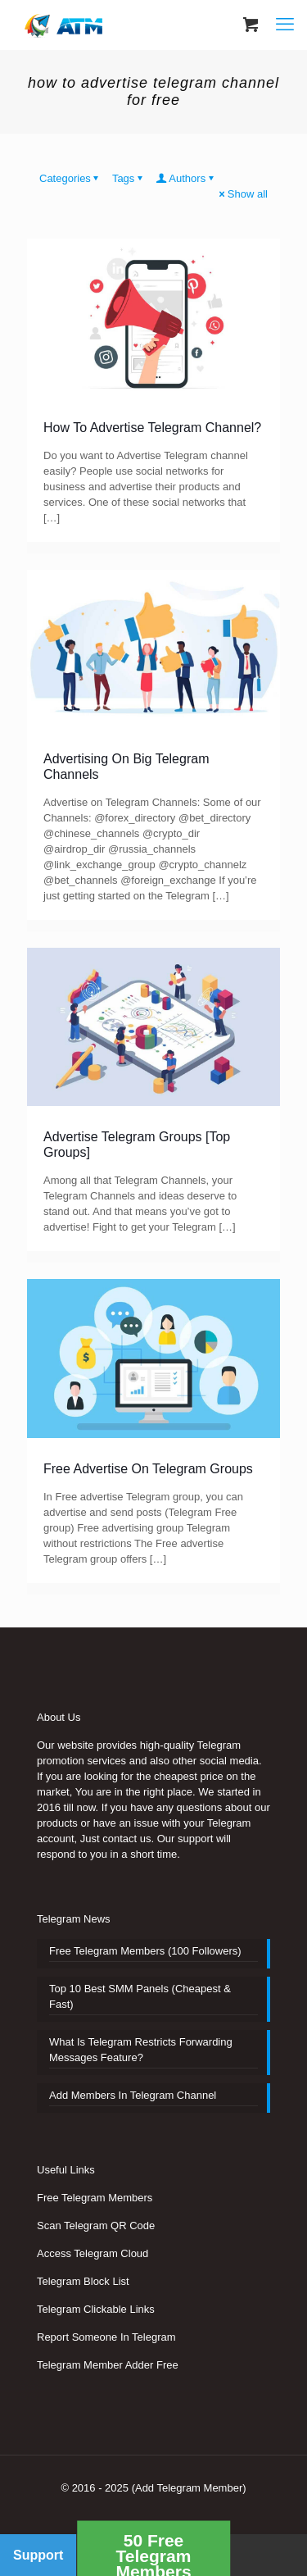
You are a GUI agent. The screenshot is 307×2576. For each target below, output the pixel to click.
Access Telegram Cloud (92, 2253)
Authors (186, 178)
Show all (242, 194)
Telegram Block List (83, 2281)
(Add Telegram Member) (189, 2488)
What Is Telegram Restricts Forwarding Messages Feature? (141, 2050)
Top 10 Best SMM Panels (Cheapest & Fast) (140, 1996)
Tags (128, 178)
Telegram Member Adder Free (107, 2365)
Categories (70, 178)
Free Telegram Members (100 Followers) (145, 1951)
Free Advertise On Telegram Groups (148, 1469)
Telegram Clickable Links (96, 2309)
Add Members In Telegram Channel (132, 2095)
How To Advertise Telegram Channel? (152, 428)
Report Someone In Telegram (106, 2337)
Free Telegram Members (94, 2197)
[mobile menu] (285, 25)
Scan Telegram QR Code (96, 2225)
